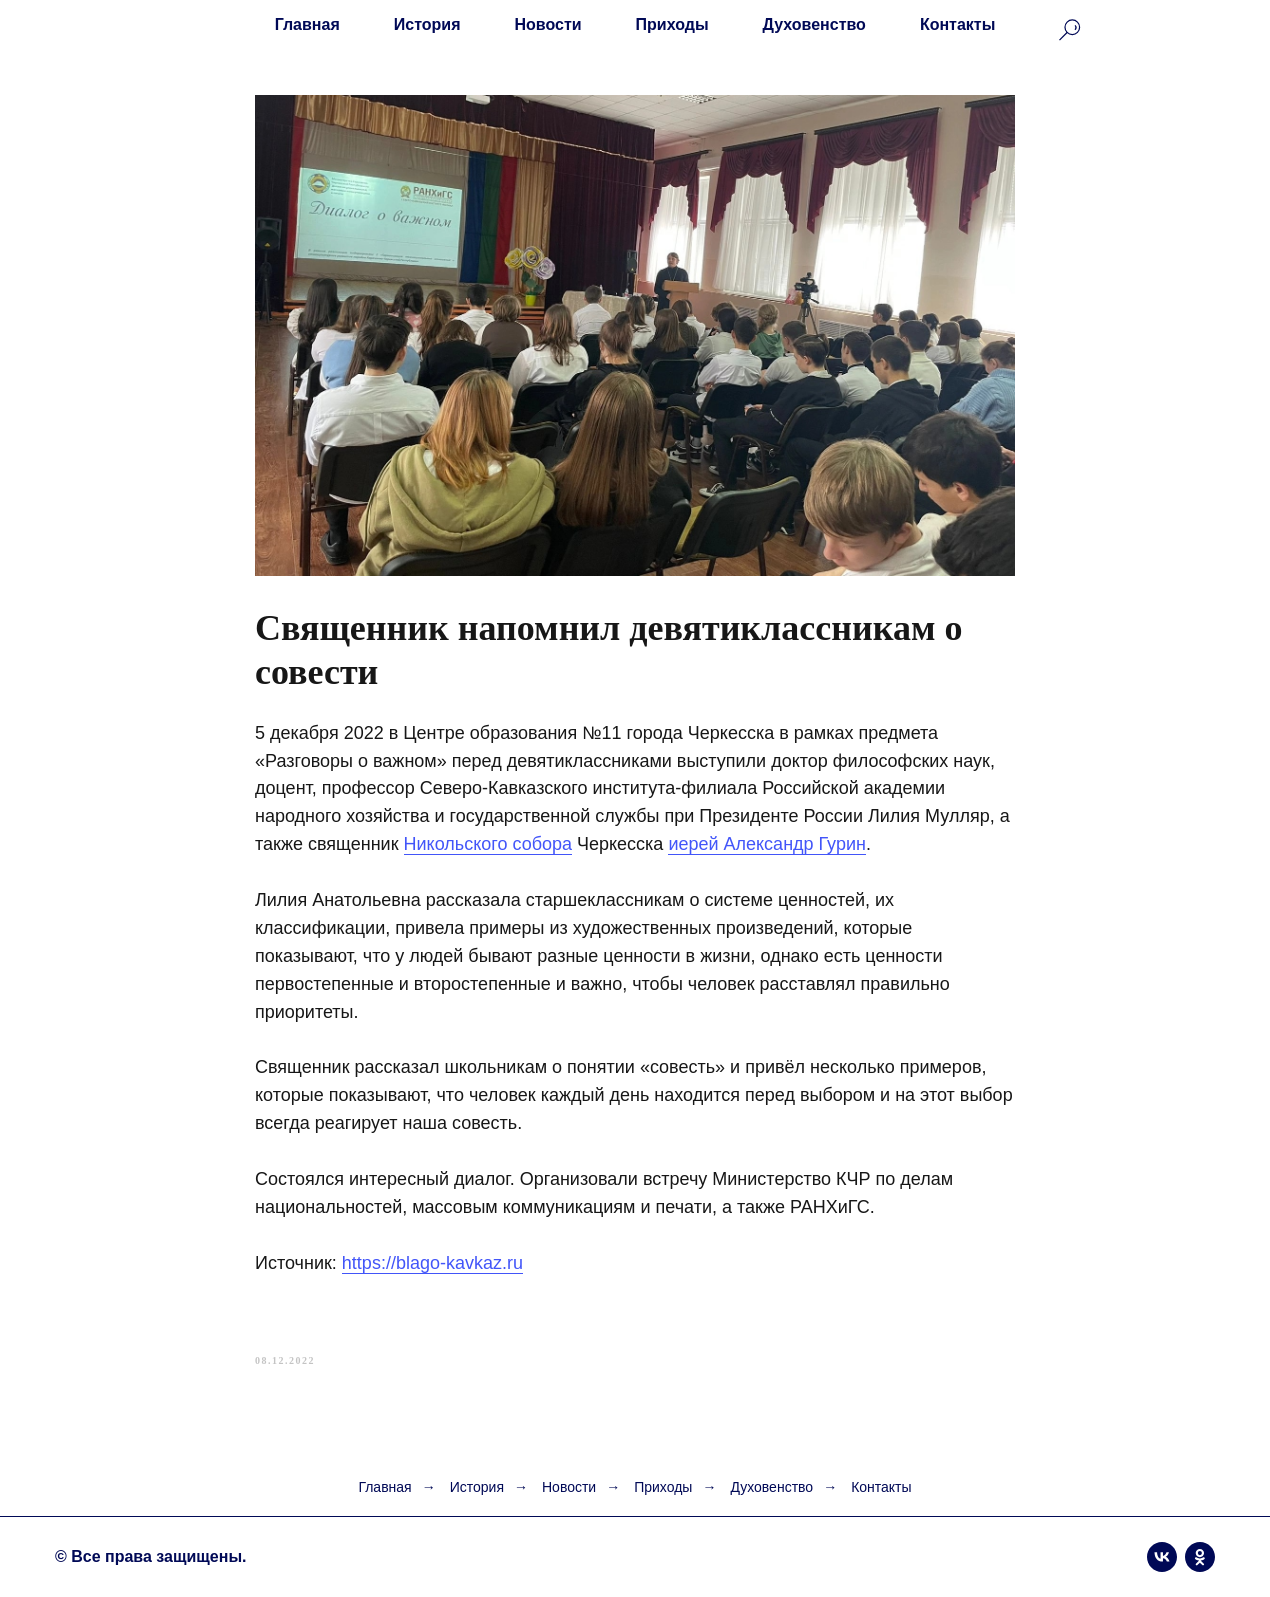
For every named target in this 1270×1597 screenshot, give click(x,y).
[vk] (1162, 1557)
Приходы (672, 24)
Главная (307, 24)
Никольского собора (488, 844)
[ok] (1200, 1557)
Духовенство (814, 24)
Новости (548, 24)
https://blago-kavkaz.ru (432, 1263)
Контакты (957, 24)
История (427, 24)
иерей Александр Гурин (767, 844)
